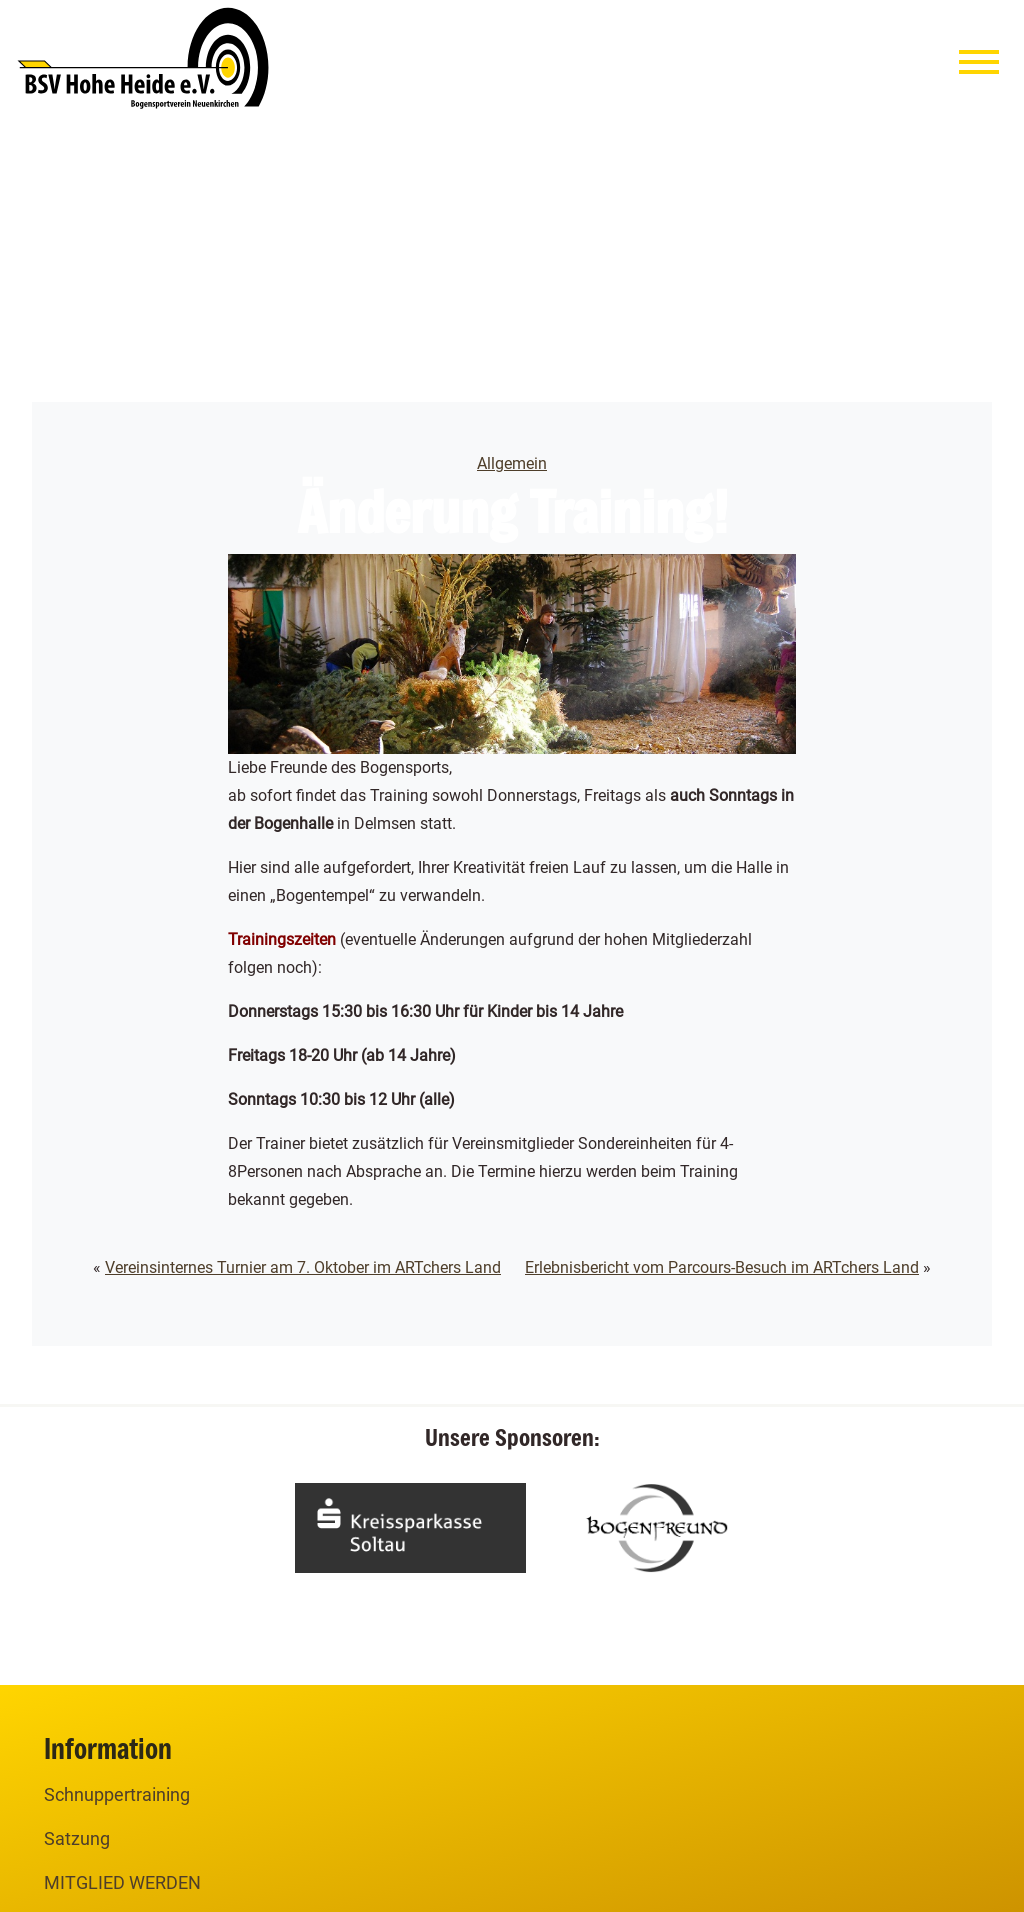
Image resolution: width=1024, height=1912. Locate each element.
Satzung (77, 1838)
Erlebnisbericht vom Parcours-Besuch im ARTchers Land (722, 1267)
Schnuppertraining (117, 1794)
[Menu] (979, 66)
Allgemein (512, 463)
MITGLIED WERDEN (122, 1882)
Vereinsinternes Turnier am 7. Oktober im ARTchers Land (303, 1267)
